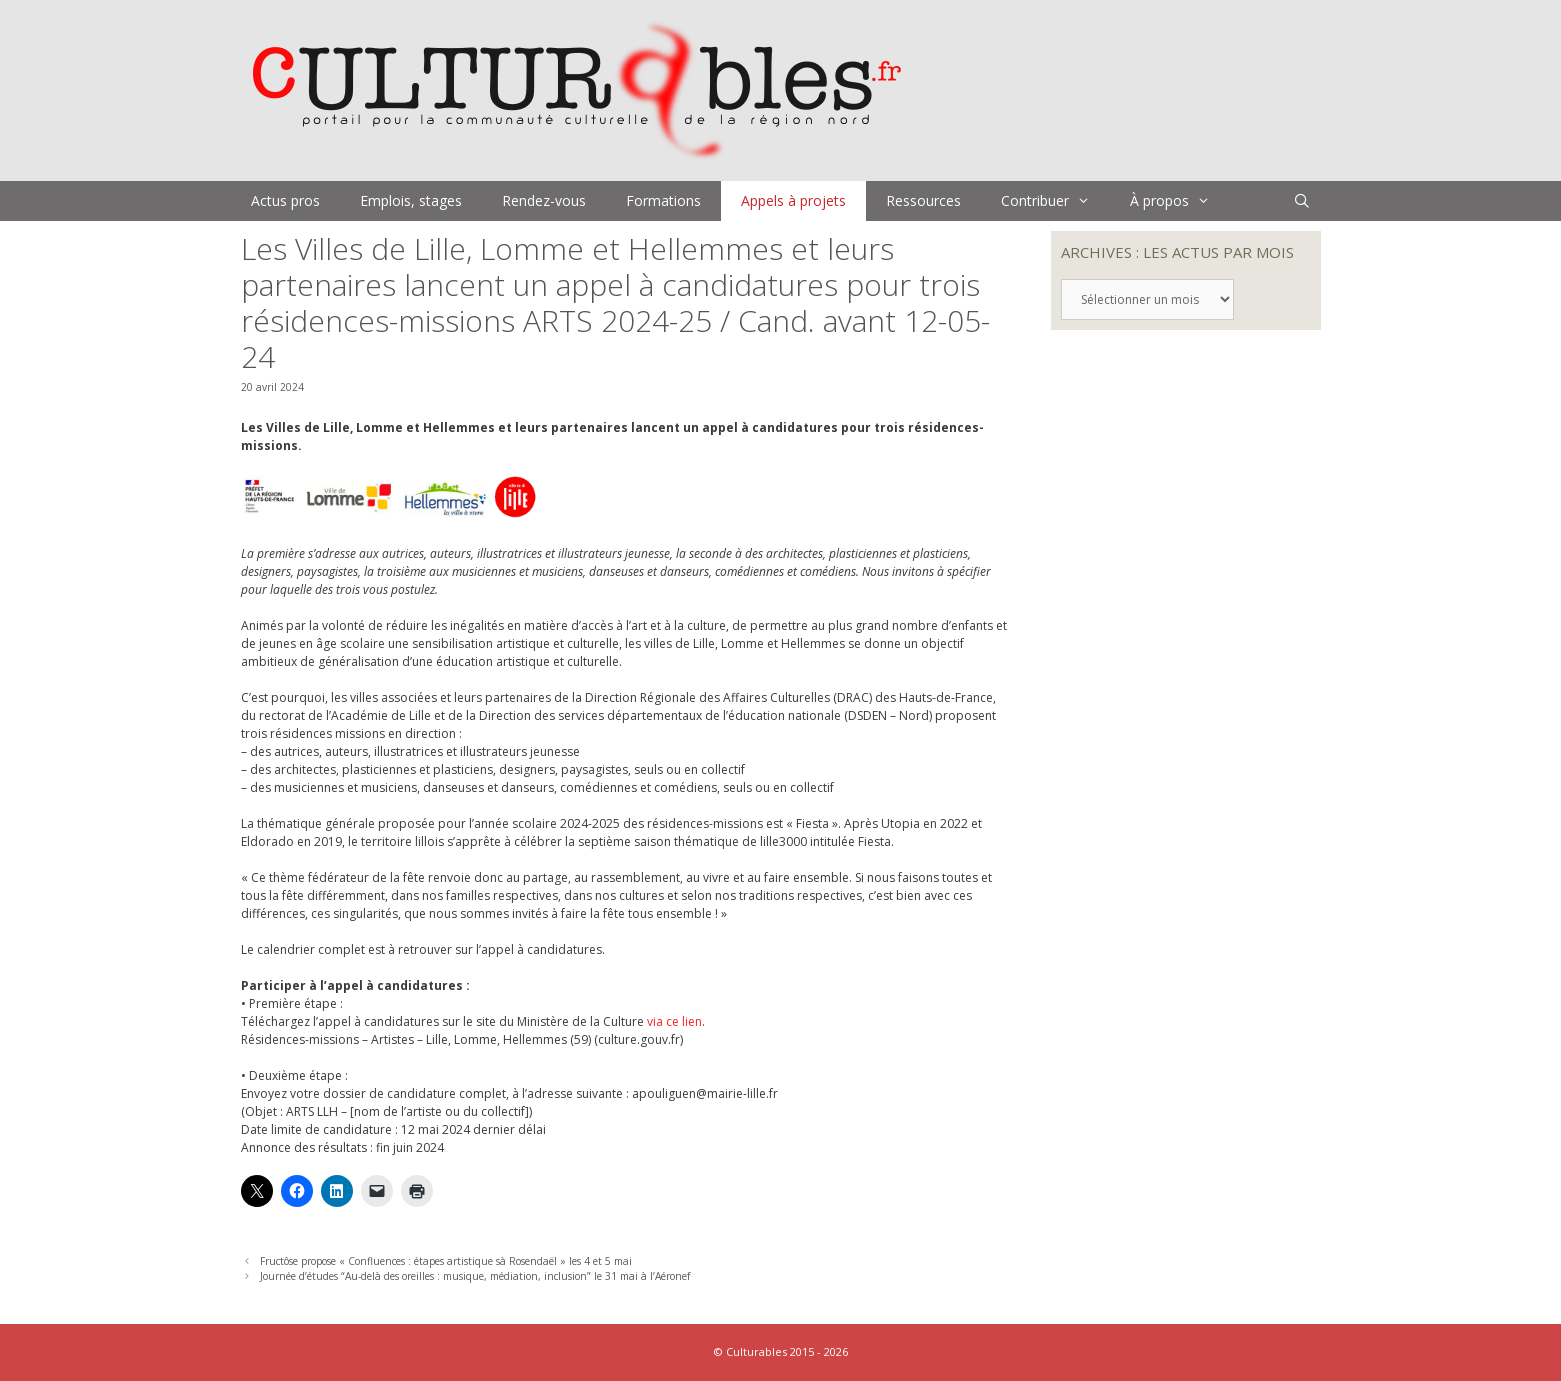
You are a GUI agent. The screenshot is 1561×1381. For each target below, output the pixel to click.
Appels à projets (793, 200)
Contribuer (1055, 201)
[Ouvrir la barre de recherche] (1302, 201)
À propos (1180, 201)
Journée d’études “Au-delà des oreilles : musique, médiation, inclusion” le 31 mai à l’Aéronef (475, 1276)
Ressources (923, 200)
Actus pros (285, 200)
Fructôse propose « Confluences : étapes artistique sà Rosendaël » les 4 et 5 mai (446, 1261)
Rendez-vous (544, 200)
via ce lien (674, 1021)
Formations (663, 200)
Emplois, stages (411, 200)
